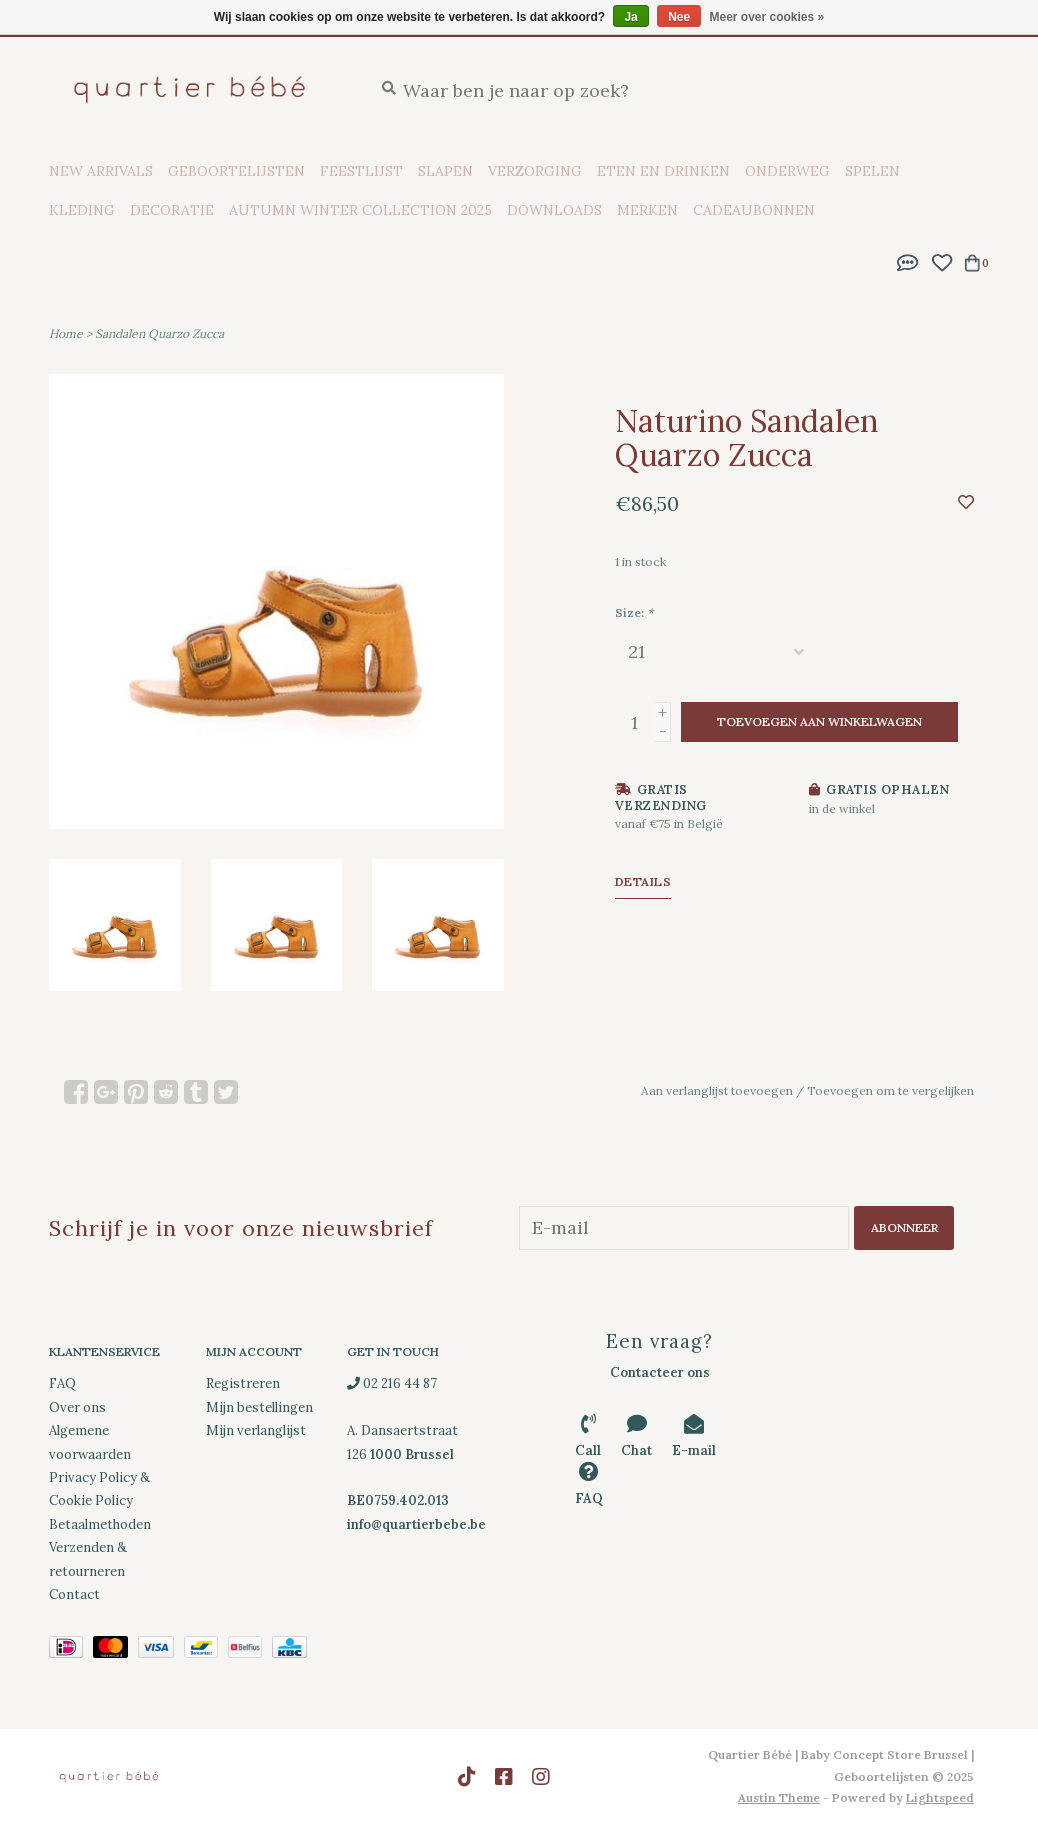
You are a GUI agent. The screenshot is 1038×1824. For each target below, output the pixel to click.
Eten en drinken (663, 171)
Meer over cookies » (767, 17)
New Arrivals (101, 171)
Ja (630, 17)
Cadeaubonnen (754, 210)
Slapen (445, 171)
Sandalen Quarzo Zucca (159, 333)
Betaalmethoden (100, 1523)
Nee (679, 17)
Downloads (554, 210)
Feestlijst (361, 171)
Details (643, 881)
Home (66, 333)
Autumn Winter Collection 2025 (360, 210)
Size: (634, 612)
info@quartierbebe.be (416, 1523)
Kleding (82, 210)
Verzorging (535, 171)
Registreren (243, 1383)
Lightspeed (940, 1797)
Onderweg (787, 171)
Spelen (872, 171)
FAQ (62, 1383)
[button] (908, 260)
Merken (647, 210)
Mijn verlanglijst (256, 1430)
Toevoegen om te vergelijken (890, 1090)
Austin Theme (779, 1797)
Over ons (77, 1406)
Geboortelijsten (236, 171)
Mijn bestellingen (259, 1406)
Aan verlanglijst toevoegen (717, 1090)
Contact (74, 1594)
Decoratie (172, 210)
